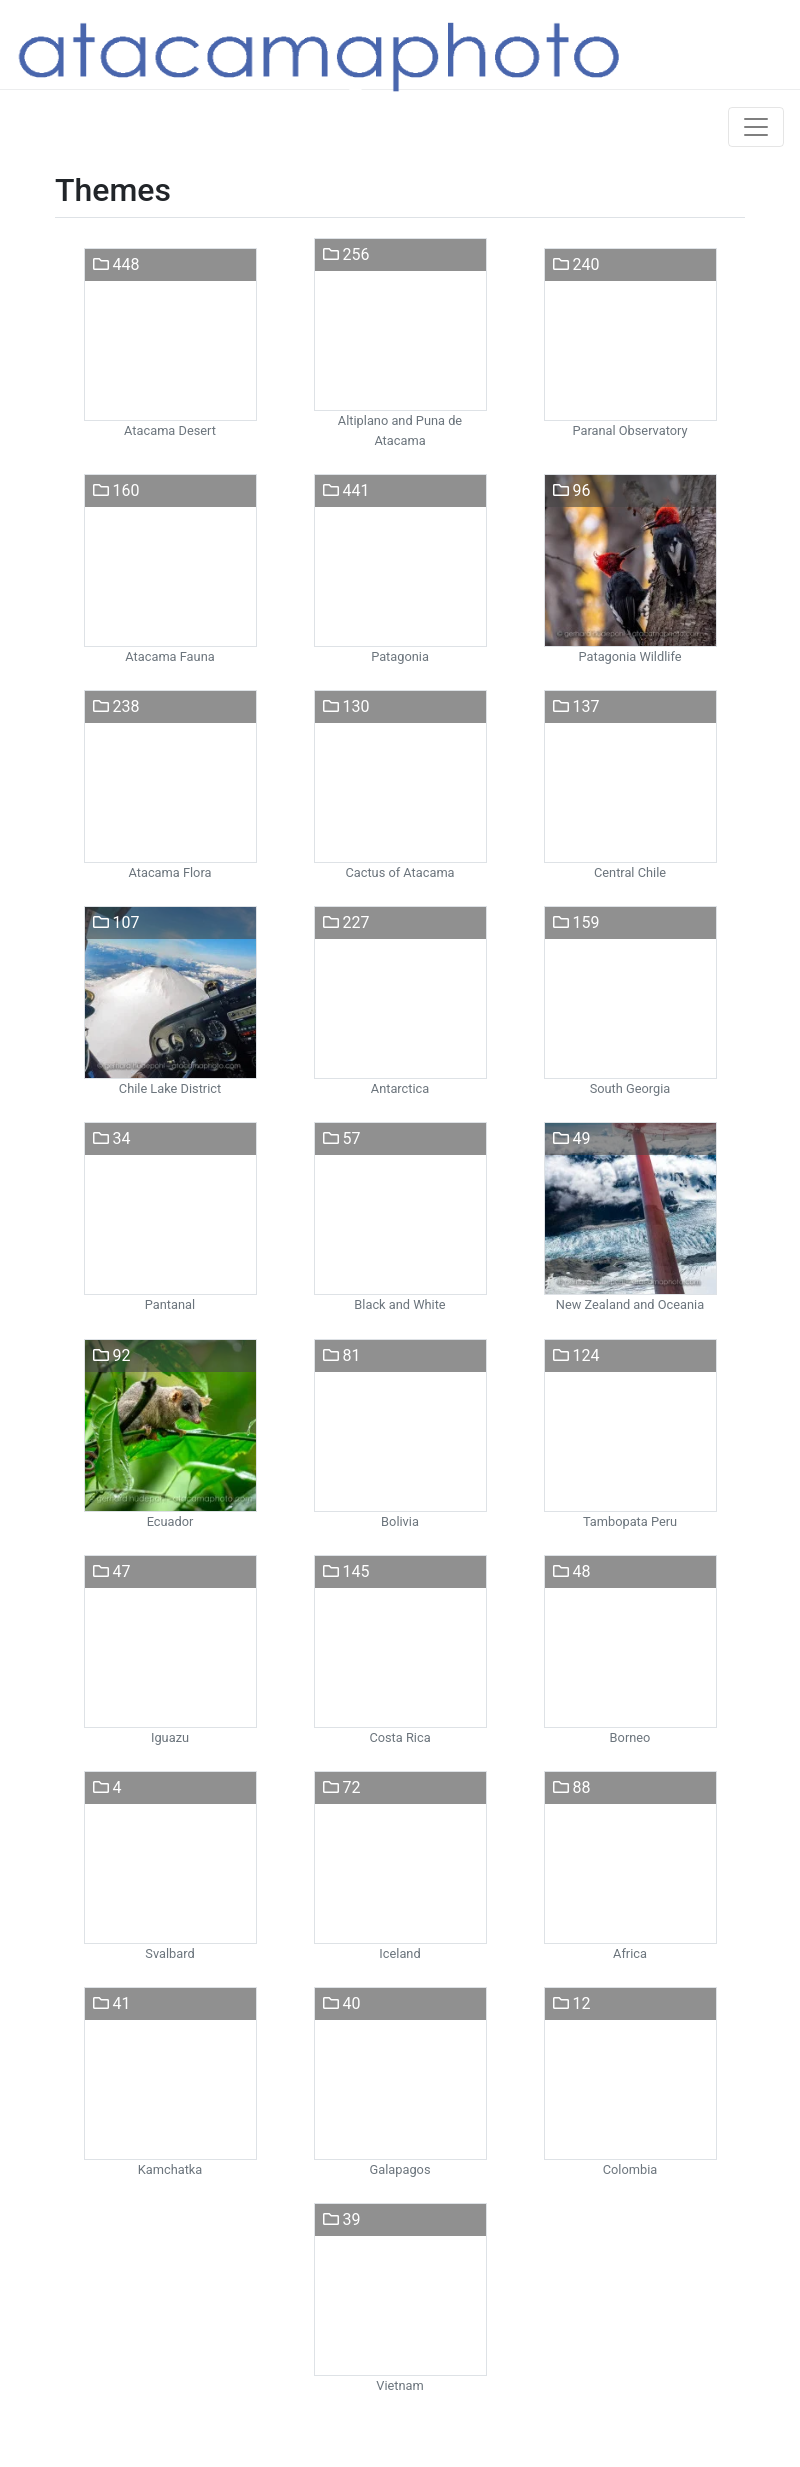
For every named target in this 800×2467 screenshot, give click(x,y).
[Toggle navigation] (756, 127)
